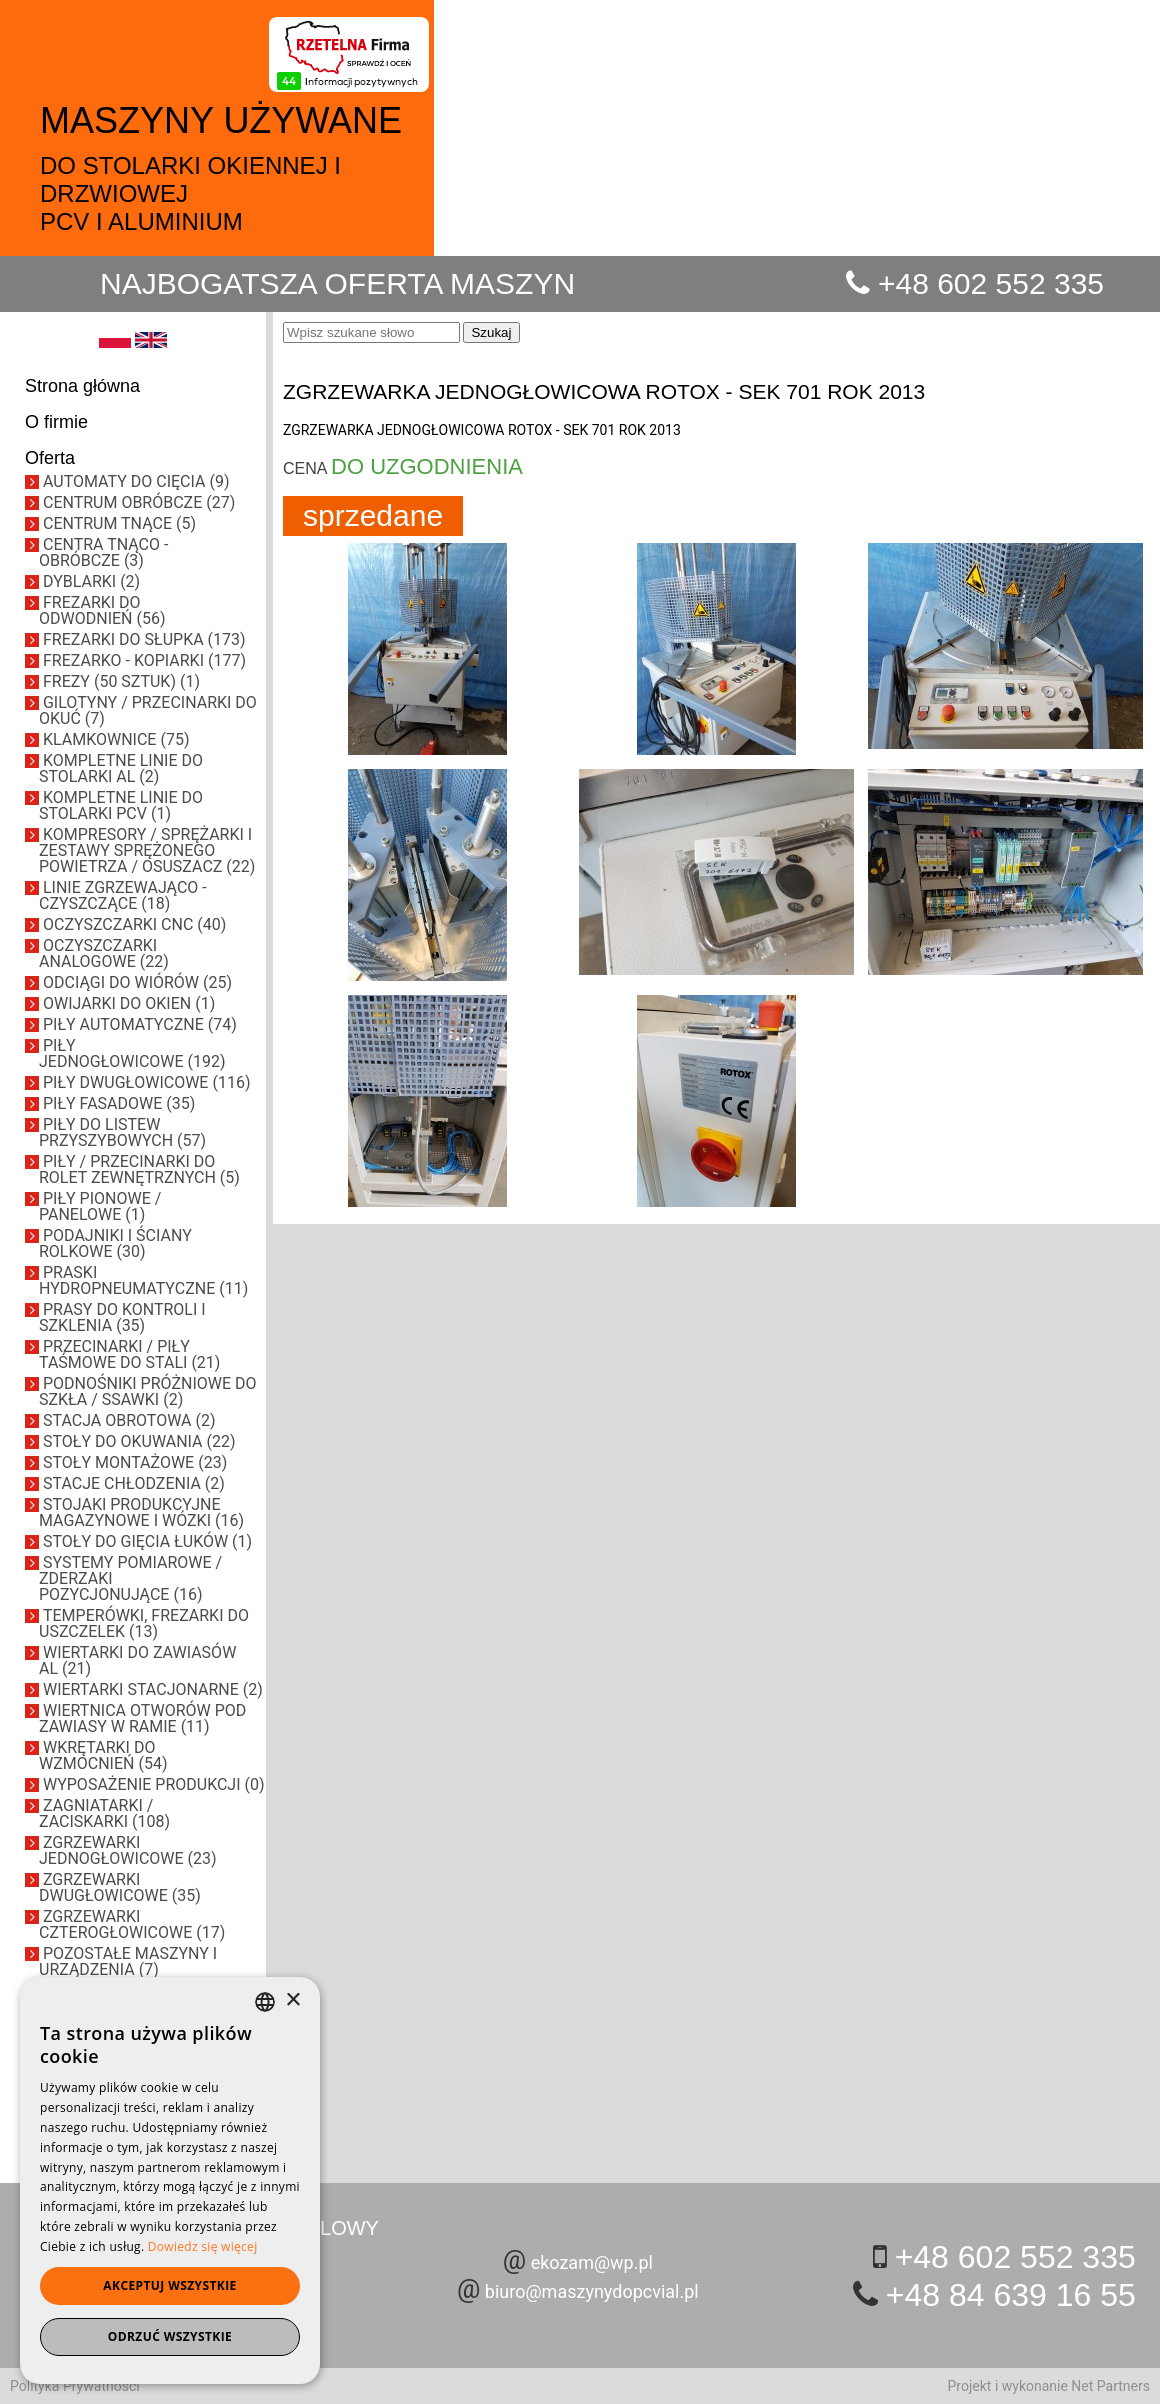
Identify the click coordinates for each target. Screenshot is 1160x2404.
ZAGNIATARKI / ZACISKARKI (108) (104, 1813)
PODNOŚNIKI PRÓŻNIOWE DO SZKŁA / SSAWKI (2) (148, 1391)
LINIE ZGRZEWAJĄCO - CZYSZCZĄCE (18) (123, 895)
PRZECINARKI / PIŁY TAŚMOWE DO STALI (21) (129, 1354)
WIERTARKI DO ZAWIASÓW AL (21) (137, 1660)
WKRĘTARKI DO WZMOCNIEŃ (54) (103, 1755)
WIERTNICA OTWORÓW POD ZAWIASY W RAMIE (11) (142, 1718)
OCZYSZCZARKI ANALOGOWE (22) (104, 953)
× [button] (292, 2000)
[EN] (151, 343)
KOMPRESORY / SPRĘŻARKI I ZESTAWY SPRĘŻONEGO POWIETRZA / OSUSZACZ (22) (147, 850)
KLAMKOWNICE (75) (116, 739)
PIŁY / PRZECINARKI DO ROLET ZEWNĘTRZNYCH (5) (139, 1169)
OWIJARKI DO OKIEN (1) (129, 1003)
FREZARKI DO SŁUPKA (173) (144, 639)
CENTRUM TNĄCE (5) (119, 523)
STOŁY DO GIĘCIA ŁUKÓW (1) (147, 1541)
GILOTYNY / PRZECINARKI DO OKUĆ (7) (148, 710)
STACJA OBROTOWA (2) (129, 1420)
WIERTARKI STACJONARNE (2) (153, 1689)
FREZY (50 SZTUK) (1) (121, 681)
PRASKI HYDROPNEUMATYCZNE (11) (143, 1280)
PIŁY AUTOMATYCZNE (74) (140, 1024)
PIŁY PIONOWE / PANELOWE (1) (100, 1206)
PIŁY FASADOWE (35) (119, 1103)
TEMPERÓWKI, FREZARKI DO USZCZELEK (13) (144, 1623)
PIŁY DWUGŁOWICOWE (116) (146, 1082)
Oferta (50, 458)
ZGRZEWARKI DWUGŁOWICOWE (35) (120, 1887)
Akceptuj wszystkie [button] (169, 2285)
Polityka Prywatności (75, 2386)
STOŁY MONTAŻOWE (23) (135, 1462)
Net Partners (1110, 2386)
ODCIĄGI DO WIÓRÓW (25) (137, 982)
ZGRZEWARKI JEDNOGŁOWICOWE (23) (128, 1850)
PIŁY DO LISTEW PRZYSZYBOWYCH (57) (122, 1132)
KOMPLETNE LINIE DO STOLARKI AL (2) (121, 768)
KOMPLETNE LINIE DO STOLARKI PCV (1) (121, 805)
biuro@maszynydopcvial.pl (592, 2291)
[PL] (115, 343)
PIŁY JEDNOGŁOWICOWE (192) (132, 1053)
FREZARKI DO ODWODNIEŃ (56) (102, 610)
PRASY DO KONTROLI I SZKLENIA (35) (122, 1317)
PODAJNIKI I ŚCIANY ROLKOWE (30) (115, 1243)
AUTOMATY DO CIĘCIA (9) (136, 481)
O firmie (56, 422)
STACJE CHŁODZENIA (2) (134, 1483)
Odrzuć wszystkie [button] (170, 2336)
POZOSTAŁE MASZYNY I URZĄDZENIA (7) (128, 1961)
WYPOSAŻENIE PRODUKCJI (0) (154, 1784)
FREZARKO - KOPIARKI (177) (144, 660)
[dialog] (170, 2180)
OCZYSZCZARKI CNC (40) (134, 924)
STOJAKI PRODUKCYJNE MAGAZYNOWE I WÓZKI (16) (141, 1512)
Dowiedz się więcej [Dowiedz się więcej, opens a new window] (203, 2246)
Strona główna (82, 386)
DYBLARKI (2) (91, 581)
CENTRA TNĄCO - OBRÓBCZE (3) (103, 552)
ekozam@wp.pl (592, 2262)
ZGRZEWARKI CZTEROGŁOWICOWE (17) (132, 1924)
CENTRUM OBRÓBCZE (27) (139, 502)
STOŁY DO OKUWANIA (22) (139, 1441)
